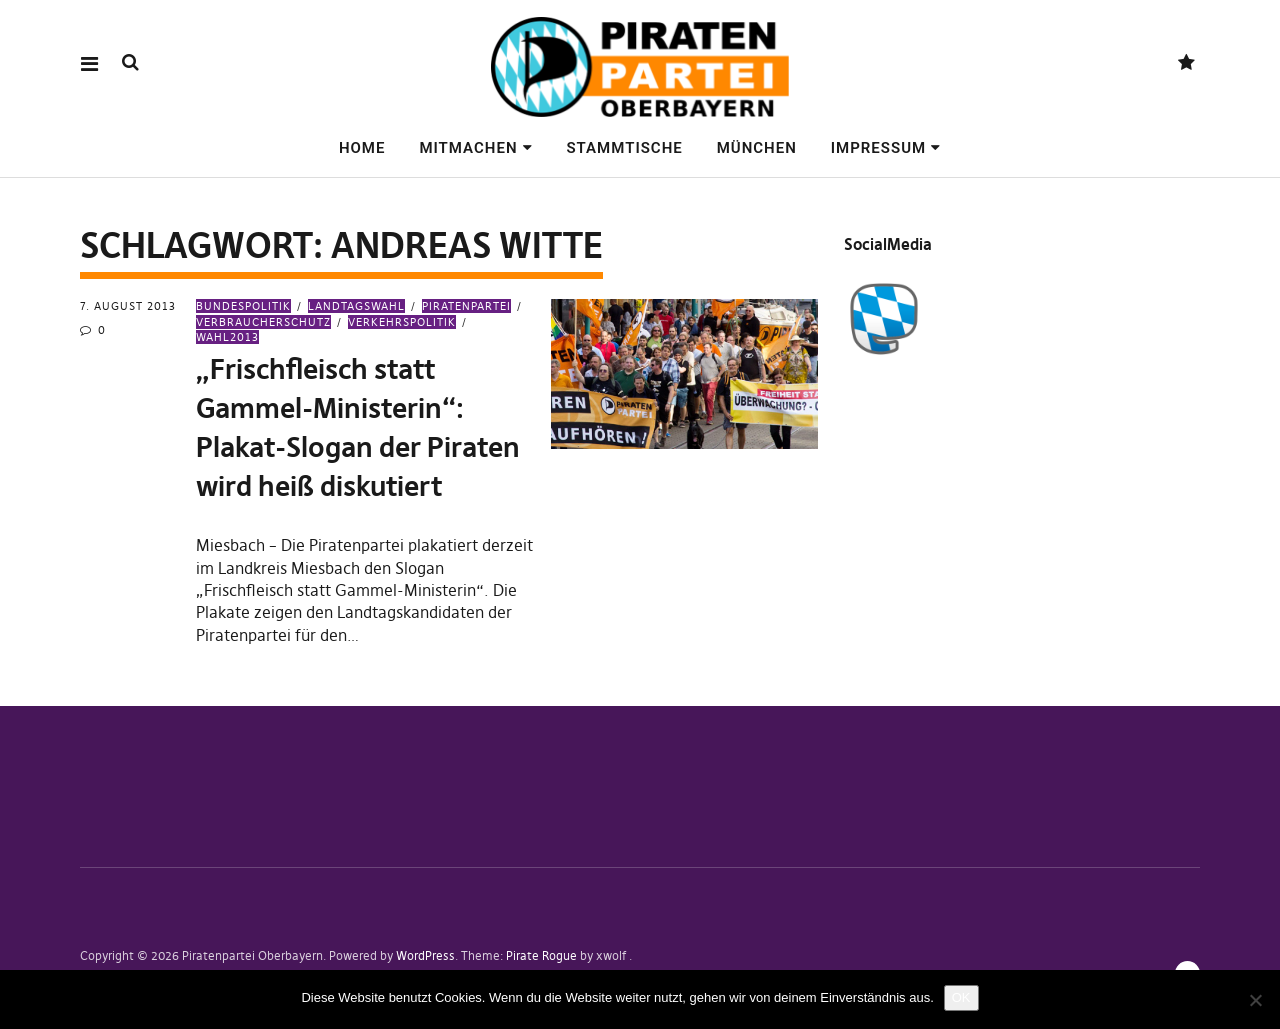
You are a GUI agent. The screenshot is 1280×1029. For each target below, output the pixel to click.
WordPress (425, 955)
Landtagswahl (356, 306)
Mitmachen (468, 148)
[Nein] (1255, 1000)
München (757, 148)
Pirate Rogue (541, 955)
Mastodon (1186, 63)
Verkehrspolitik (402, 322)
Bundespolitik (243, 306)
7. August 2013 (128, 306)
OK (961, 997)
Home (362, 148)
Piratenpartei (466, 306)
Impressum (878, 148)
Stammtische (624, 148)
